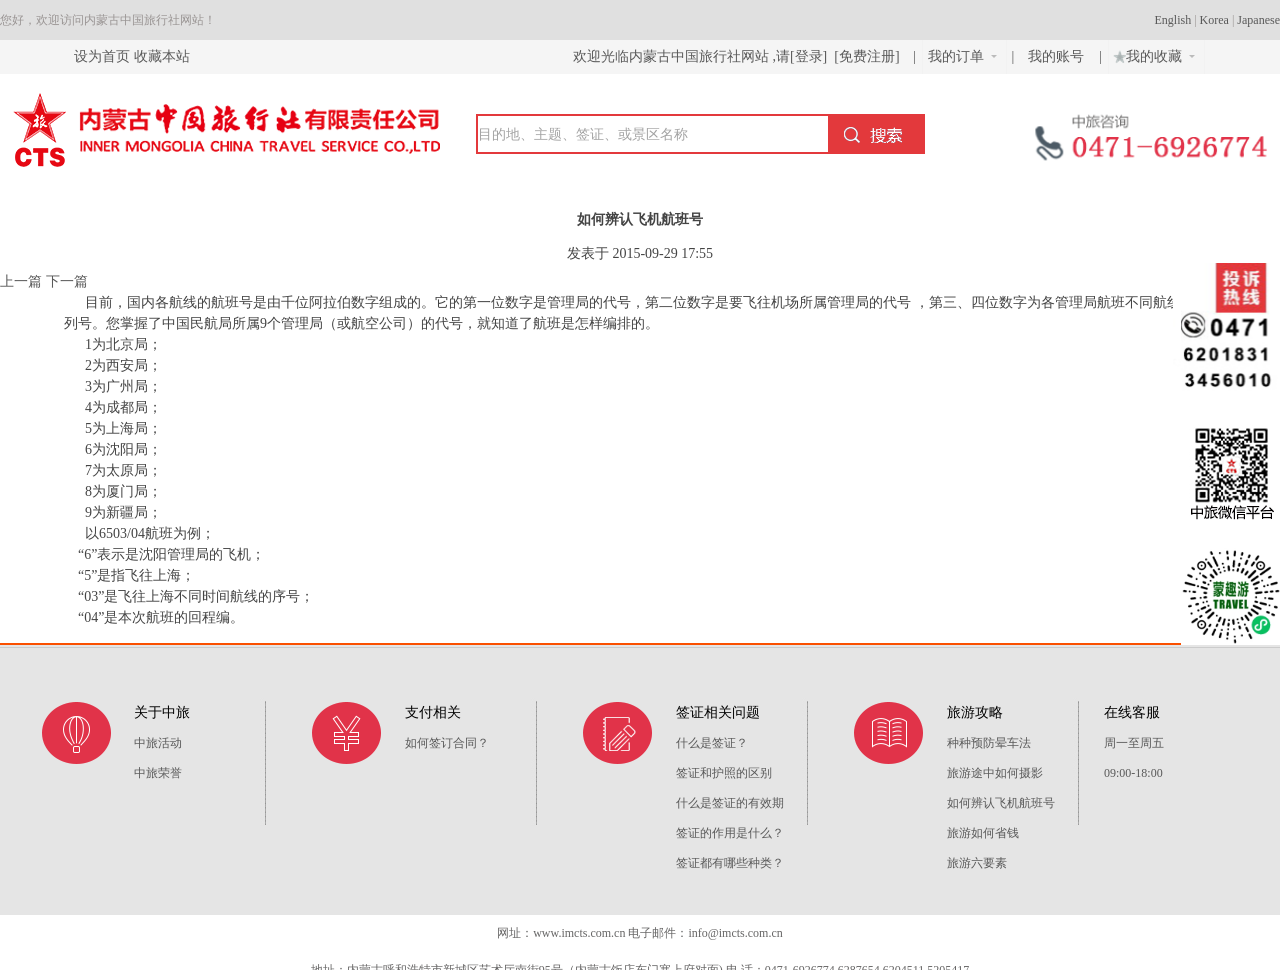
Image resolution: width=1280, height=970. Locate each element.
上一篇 (21, 281)
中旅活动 (158, 743)
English (1173, 20)
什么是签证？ (712, 743)
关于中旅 (162, 712)
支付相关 (433, 712)
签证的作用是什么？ (730, 833)
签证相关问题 (718, 712)
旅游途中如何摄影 (995, 773)
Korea (1214, 20)
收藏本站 (162, 56)
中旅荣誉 (158, 773)
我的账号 (1058, 56)
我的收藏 (1152, 54)
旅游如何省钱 (983, 833)
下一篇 (67, 281)
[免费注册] (867, 56)
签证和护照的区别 (724, 773)
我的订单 (962, 56)
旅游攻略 (975, 712)
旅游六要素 (977, 863)
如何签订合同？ (447, 743)
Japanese (1258, 20)
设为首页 (102, 56)
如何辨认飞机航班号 (1001, 803)
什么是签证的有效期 (730, 803)
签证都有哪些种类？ (730, 863)
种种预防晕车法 (989, 743)
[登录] (808, 56)
